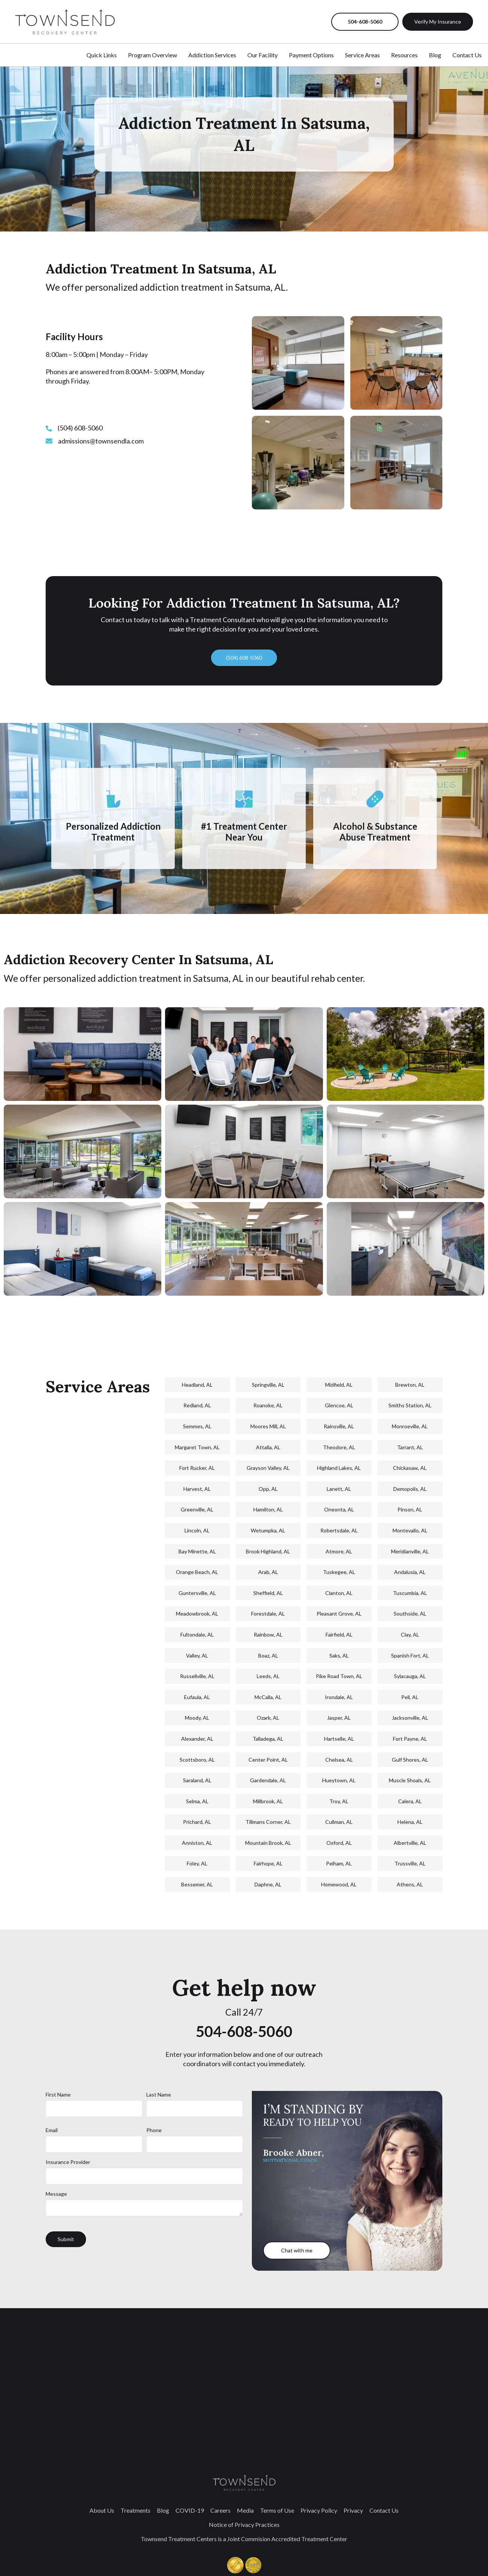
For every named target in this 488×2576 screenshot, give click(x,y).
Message (56, 2194)
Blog (435, 54)
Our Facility (262, 54)
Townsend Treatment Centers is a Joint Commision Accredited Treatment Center (244, 2538)
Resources (404, 54)
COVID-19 (190, 2510)
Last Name (158, 2094)
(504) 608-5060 (244, 657)
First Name (58, 2094)
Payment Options (311, 54)
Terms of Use (277, 2510)
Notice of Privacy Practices (244, 2524)
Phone (154, 2130)
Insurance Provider (68, 2162)
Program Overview (152, 54)
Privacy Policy (319, 2510)
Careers (220, 2510)
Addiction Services (212, 54)
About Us (101, 2510)
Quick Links (101, 54)
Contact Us (467, 54)
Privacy (353, 2510)
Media (245, 2510)
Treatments (135, 2510)
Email (52, 2130)
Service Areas (362, 54)
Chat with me (296, 2250)
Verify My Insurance (437, 21)
